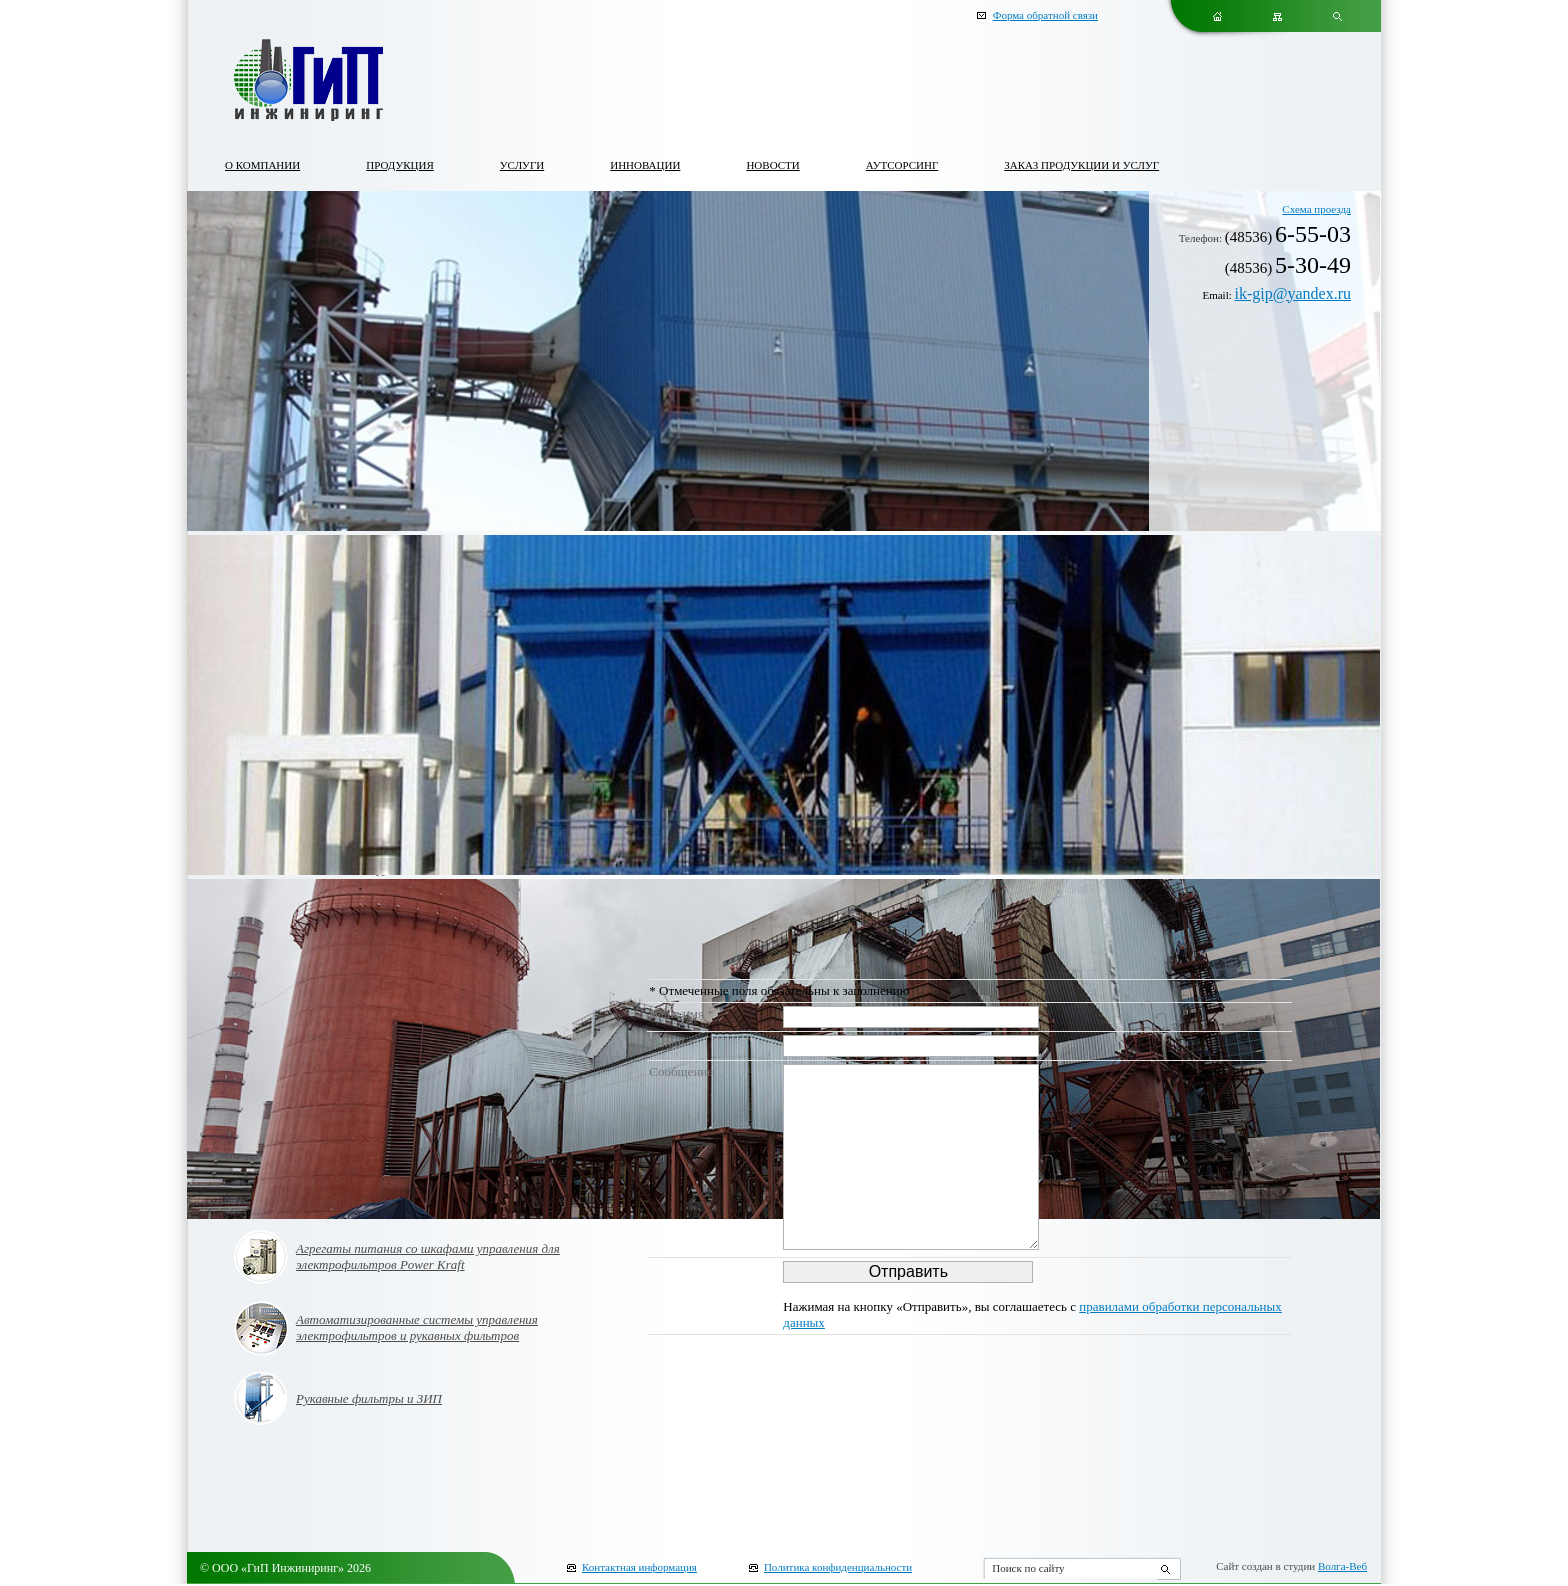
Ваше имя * (681, 1013)
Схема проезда (1316, 209)
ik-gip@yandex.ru (1293, 293)
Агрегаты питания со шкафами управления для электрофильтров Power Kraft (428, 1256)
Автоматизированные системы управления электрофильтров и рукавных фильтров (417, 1327)
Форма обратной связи (1045, 15)
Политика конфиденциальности (838, 1567)
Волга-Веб (1342, 1566)
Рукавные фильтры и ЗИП (369, 1398)
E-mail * (671, 1042)
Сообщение (681, 1071)
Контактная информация (639, 1567)
